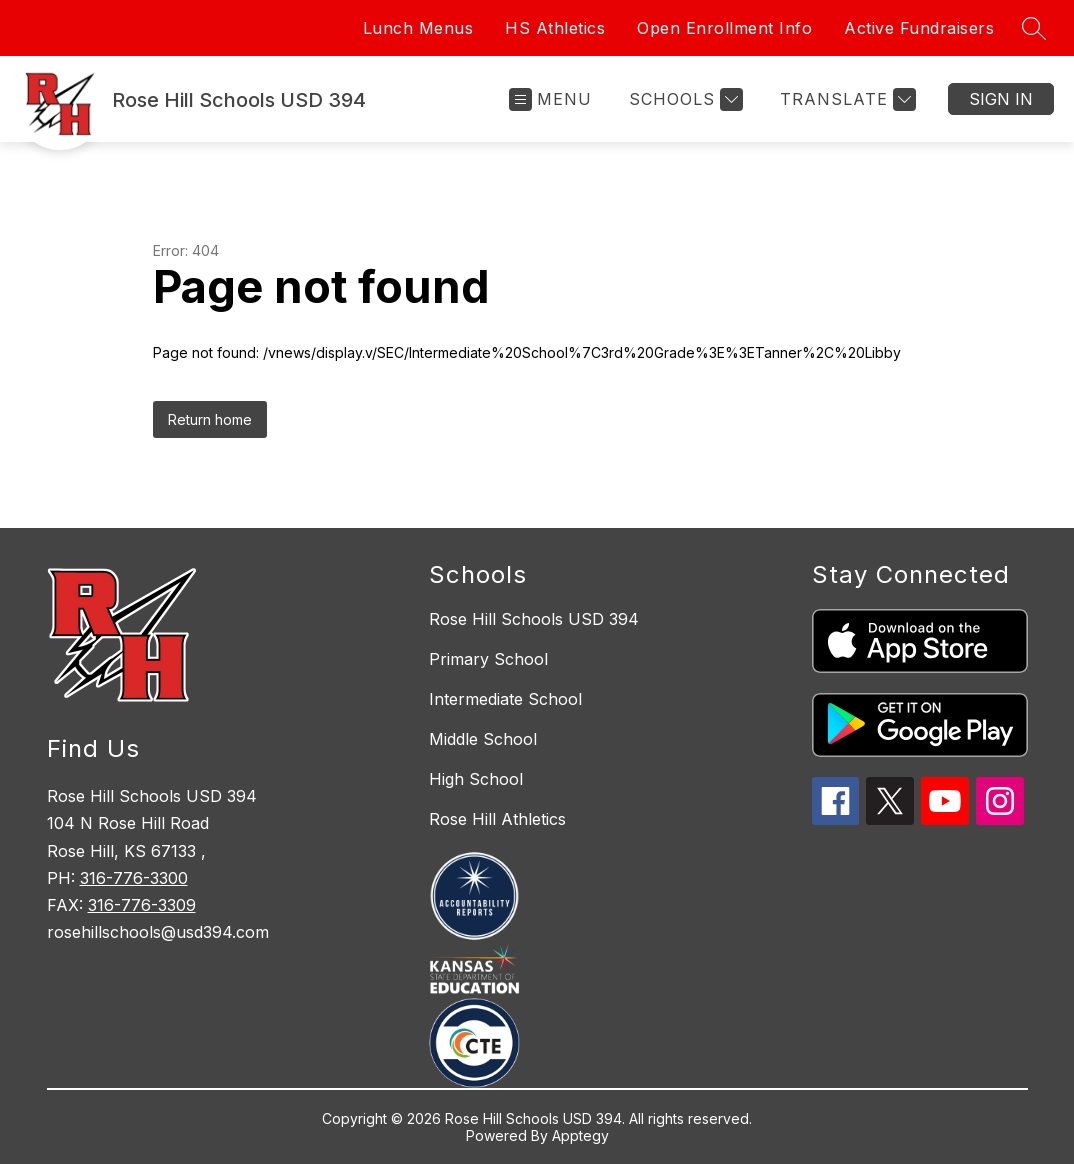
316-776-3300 (134, 878)
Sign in (1001, 99)
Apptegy (580, 1135)
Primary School (488, 659)
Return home (210, 419)
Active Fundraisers (919, 28)
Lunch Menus (418, 28)
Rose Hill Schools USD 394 (534, 619)
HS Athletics (555, 28)
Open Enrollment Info (724, 28)
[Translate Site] (845, 99)
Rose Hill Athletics (497, 819)
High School (476, 779)
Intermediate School (505, 699)
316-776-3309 (142, 905)
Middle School (483, 739)
